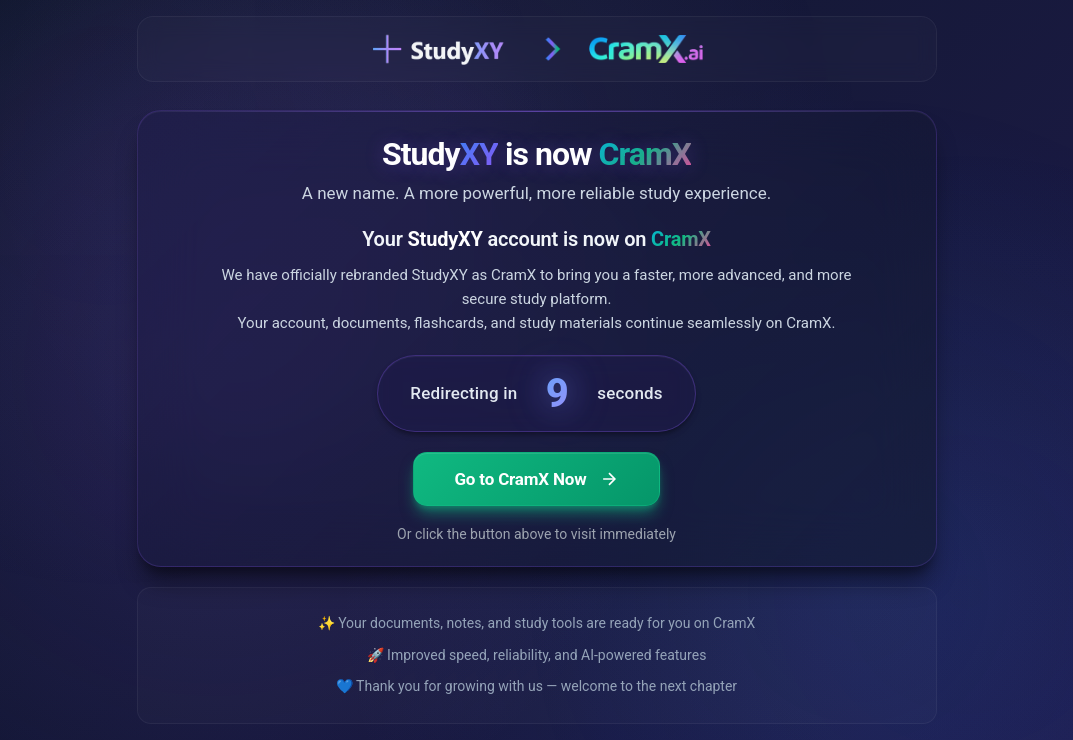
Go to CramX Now (536, 480)
